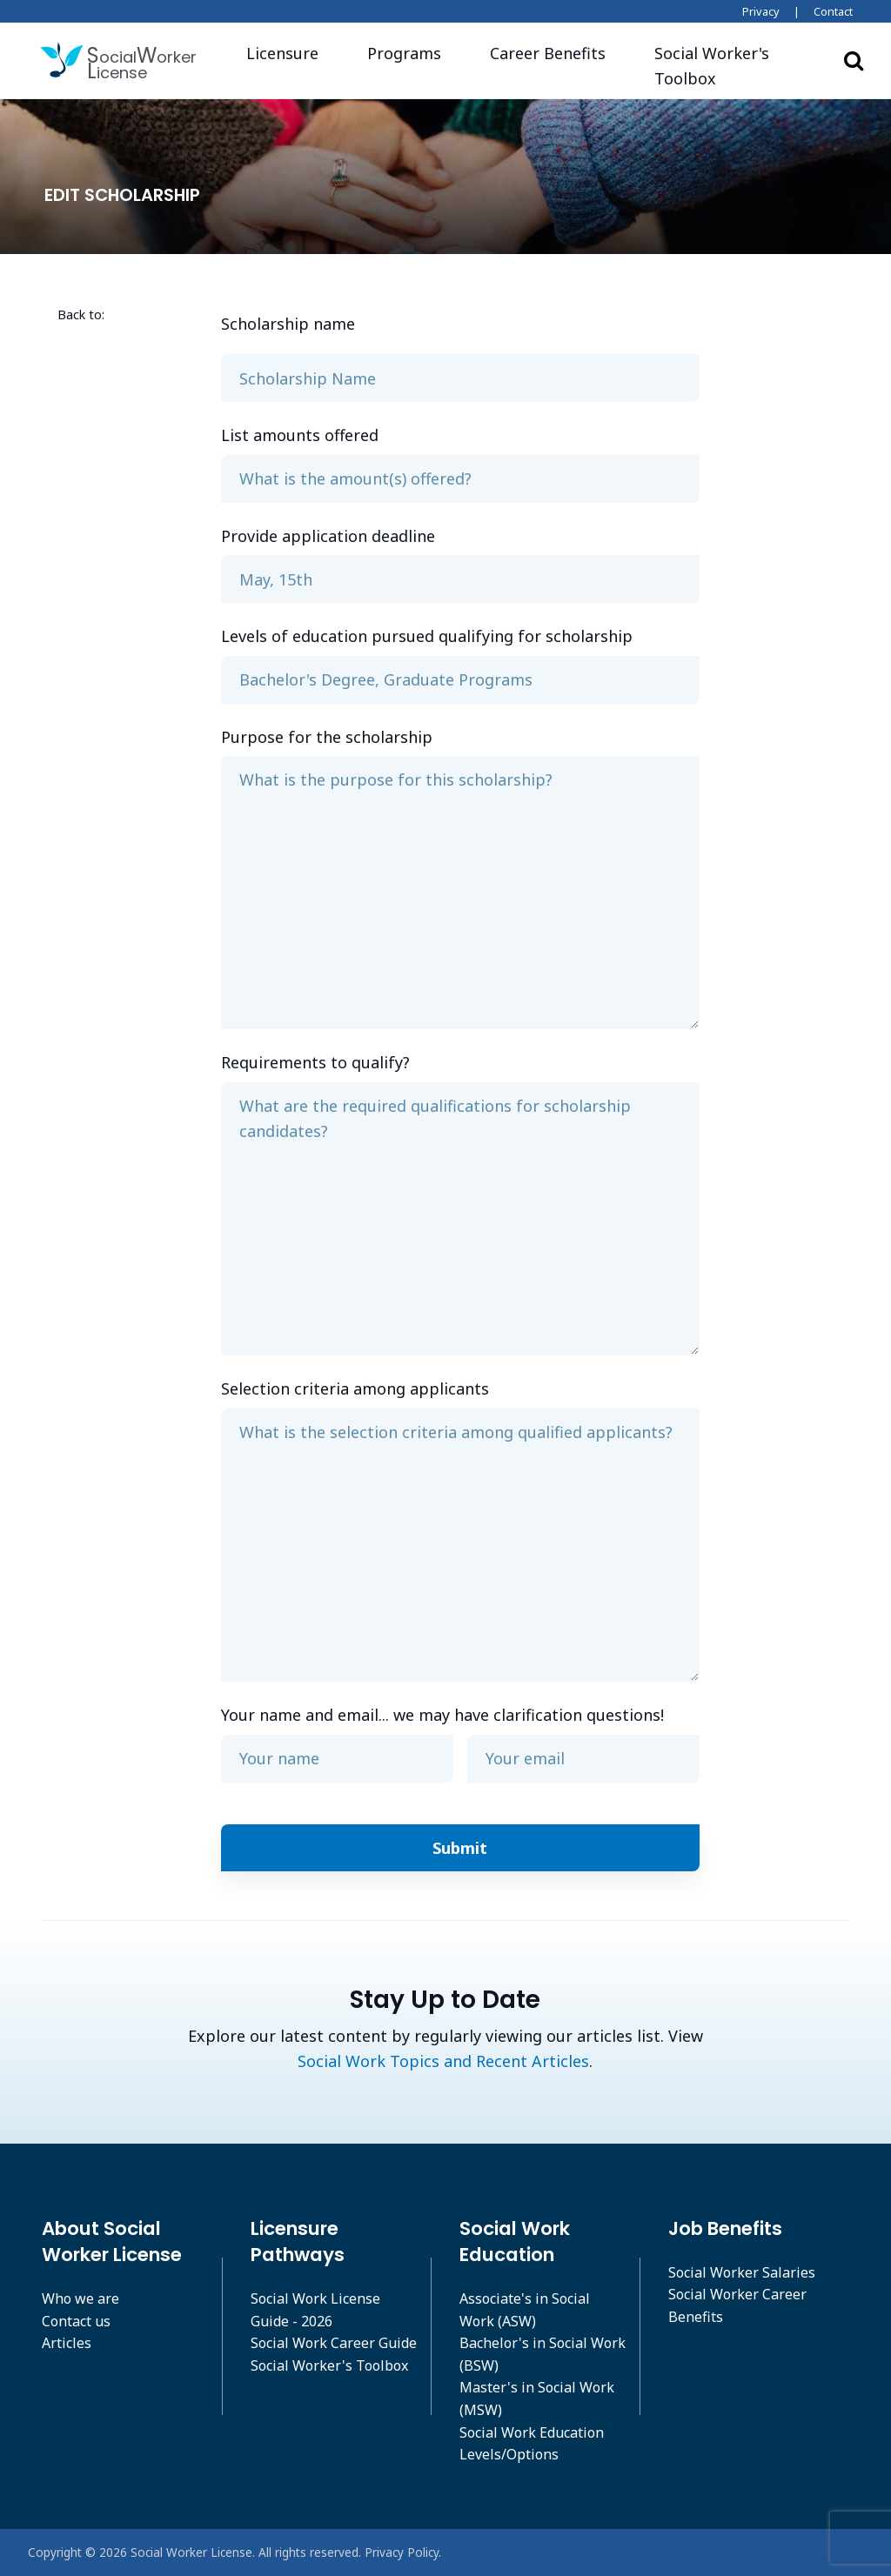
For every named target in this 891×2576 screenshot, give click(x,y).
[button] (730, 66)
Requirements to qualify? (315, 1062)
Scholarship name (288, 323)
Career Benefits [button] (548, 53)
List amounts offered (300, 435)
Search (853, 60)
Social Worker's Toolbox (329, 2365)
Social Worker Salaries (741, 2272)
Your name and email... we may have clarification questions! (442, 1714)
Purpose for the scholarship (326, 736)
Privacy (761, 11)
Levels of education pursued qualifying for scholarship (427, 636)
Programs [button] (404, 53)
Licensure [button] (282, 53)
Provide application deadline (328, 535)
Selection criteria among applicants (355, 1388)
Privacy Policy (402, 2552)
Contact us (76, 2321)
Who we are (80, 2298)
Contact (833, 11)
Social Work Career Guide (334, 2342)
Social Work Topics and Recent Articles (443, 2061)
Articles (66, 2342)
